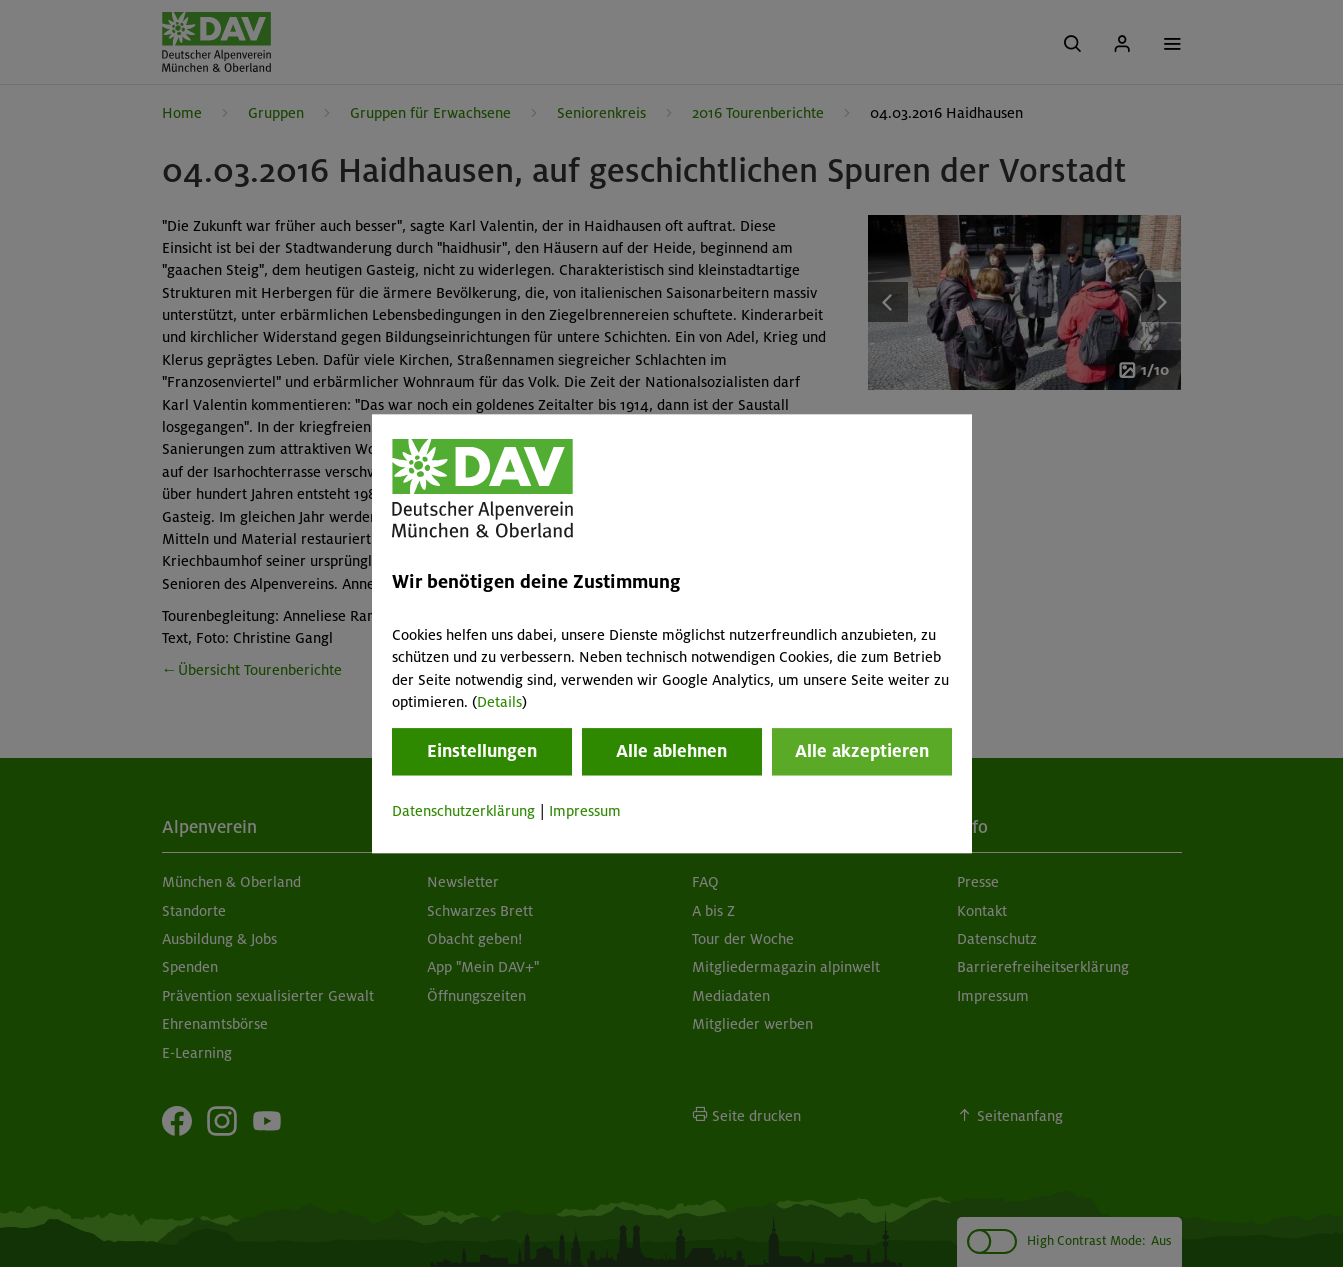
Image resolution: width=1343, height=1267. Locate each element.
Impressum (585, 812)
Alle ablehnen (671, 752)
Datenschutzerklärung (463, 812)
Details (499, 702)
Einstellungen (482, 752)
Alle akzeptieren (862, 752)
